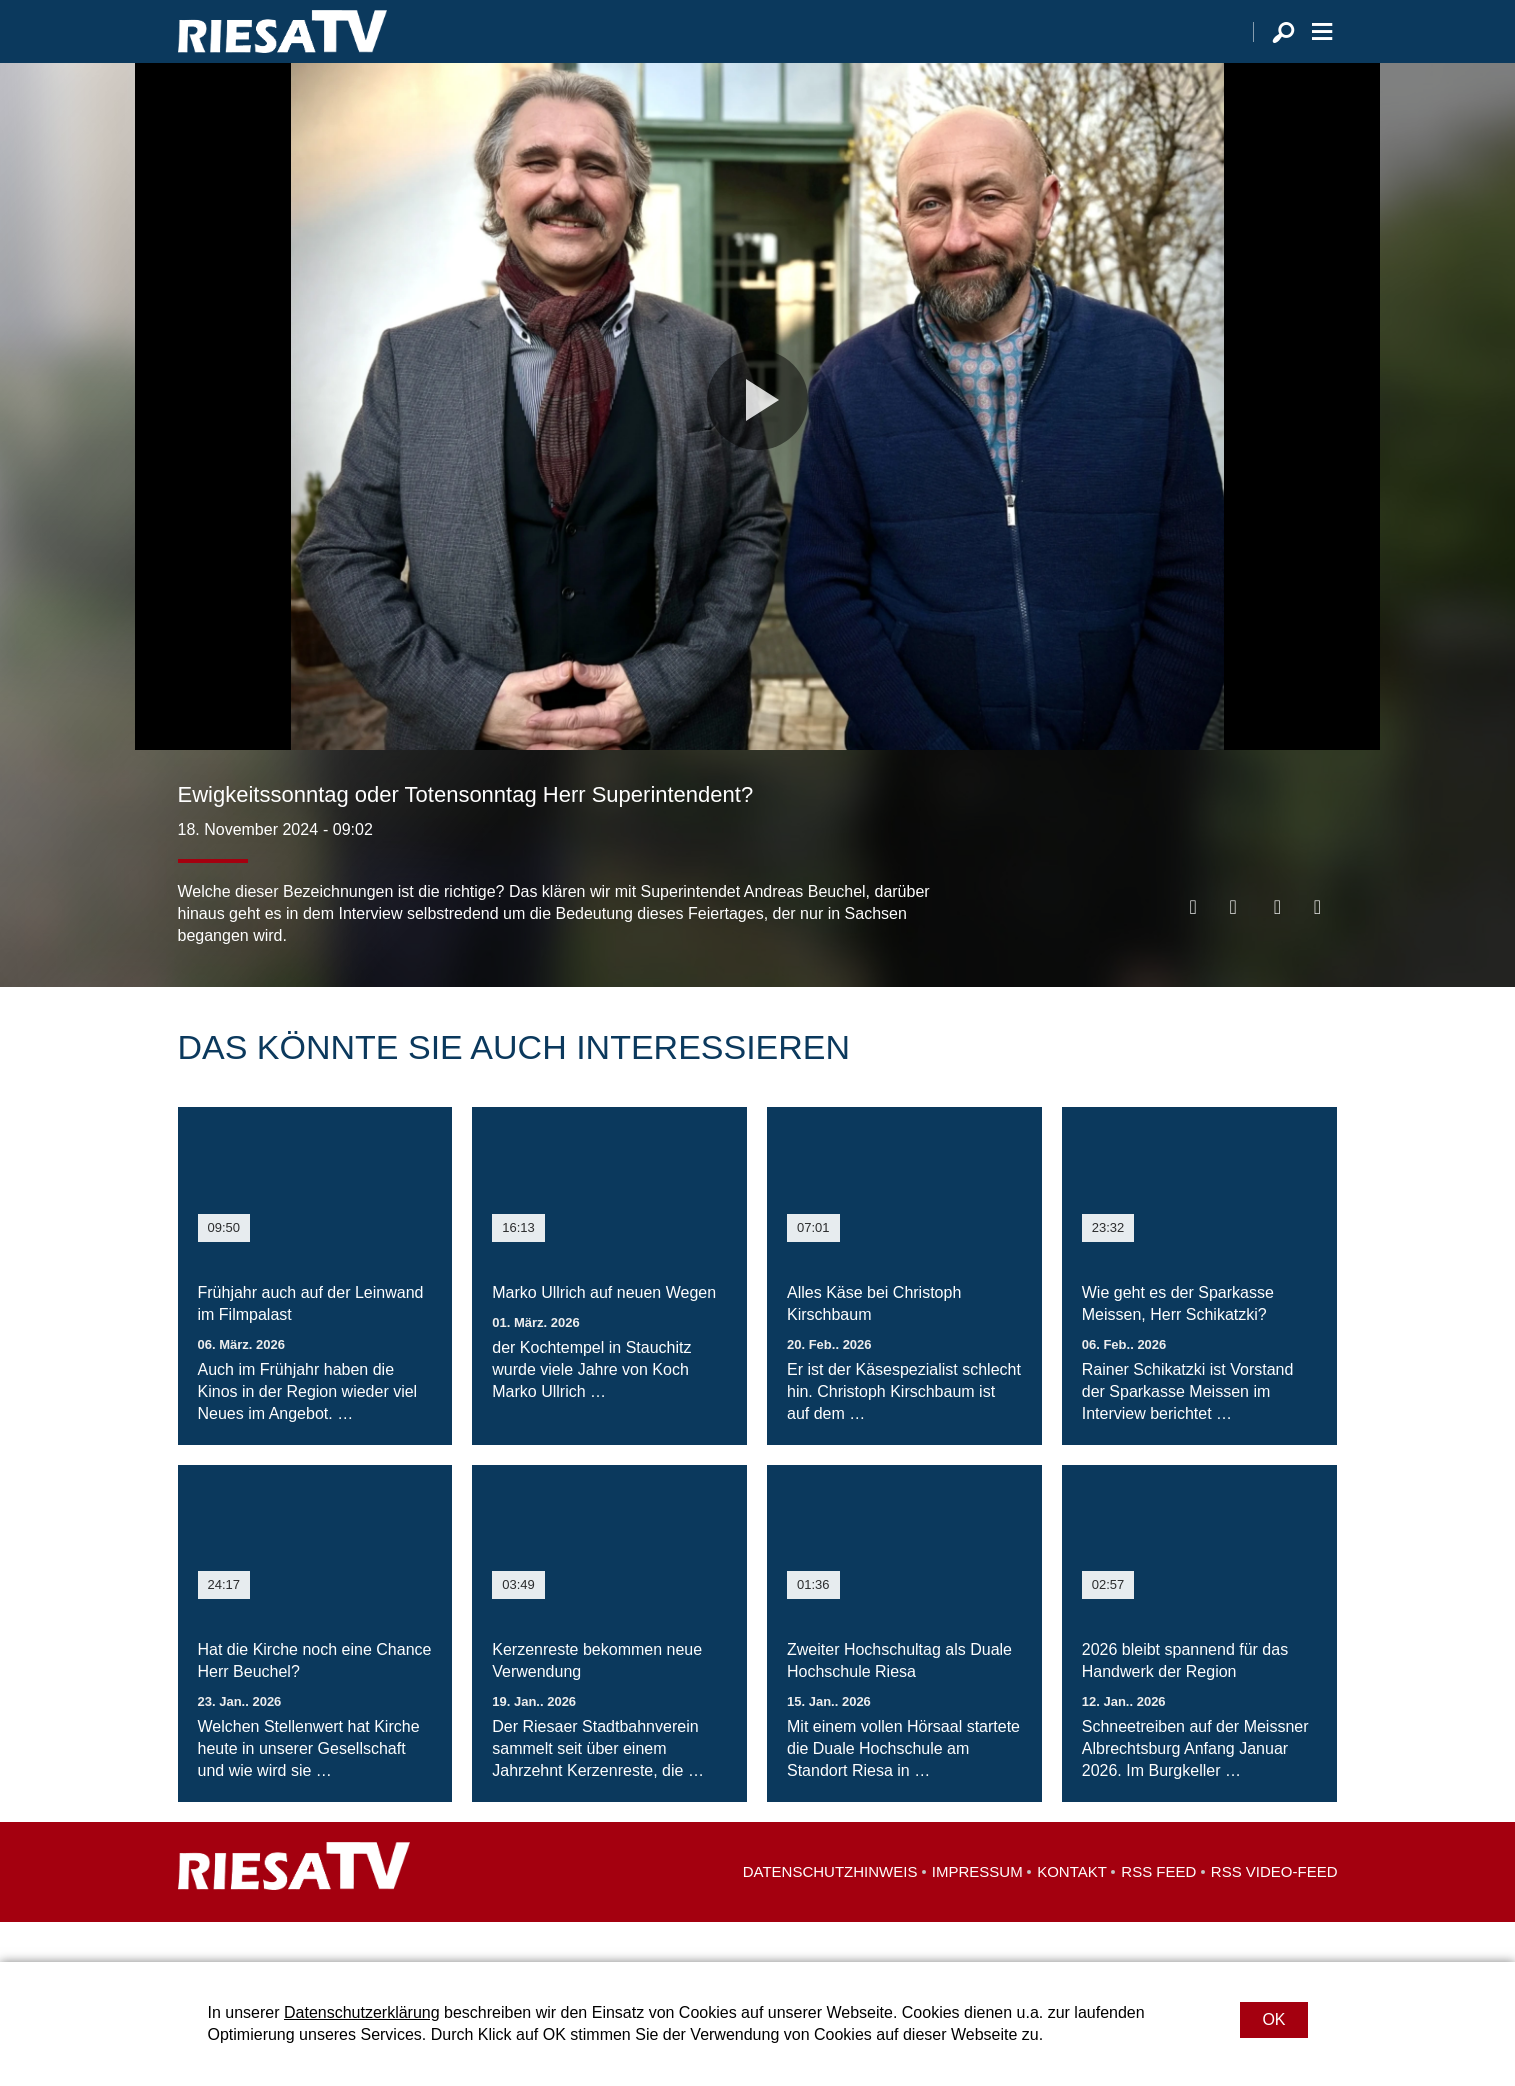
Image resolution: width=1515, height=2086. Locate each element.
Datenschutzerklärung (362, 2012)
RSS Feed (1158, 1911)
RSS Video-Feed (1274, 1911)
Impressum (977, 1911)
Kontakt (1072, 1911)
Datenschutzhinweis (830, 1911)
